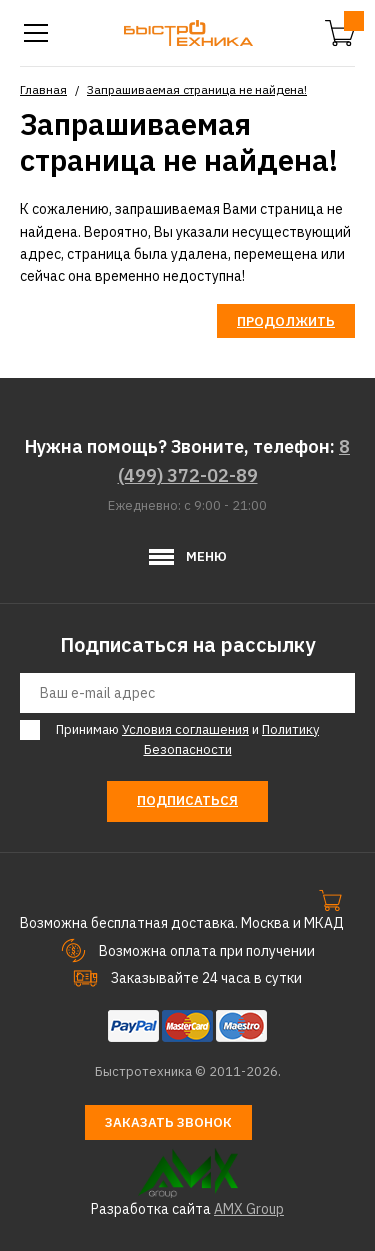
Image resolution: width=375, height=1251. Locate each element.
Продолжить (286, 321)
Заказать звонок (168, 1122)
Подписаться (187, 800)
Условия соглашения (185, 729)
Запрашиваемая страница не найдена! (197, 89)
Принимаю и (184, 739)
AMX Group (249, 1209)
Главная (43, 89)
